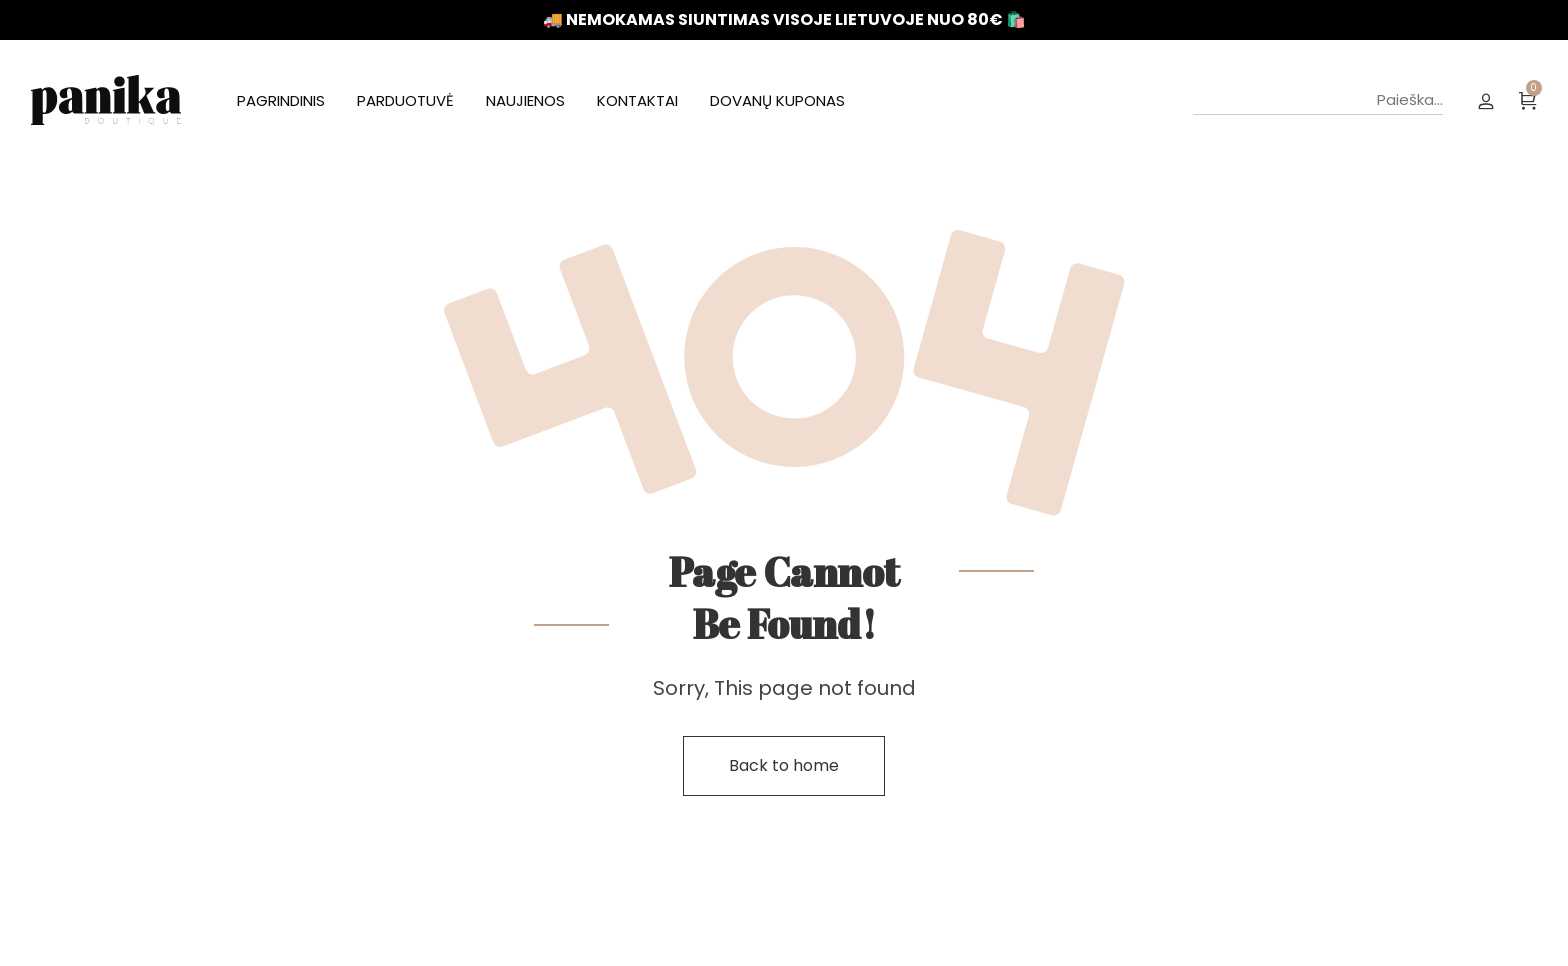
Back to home (784, 765)
